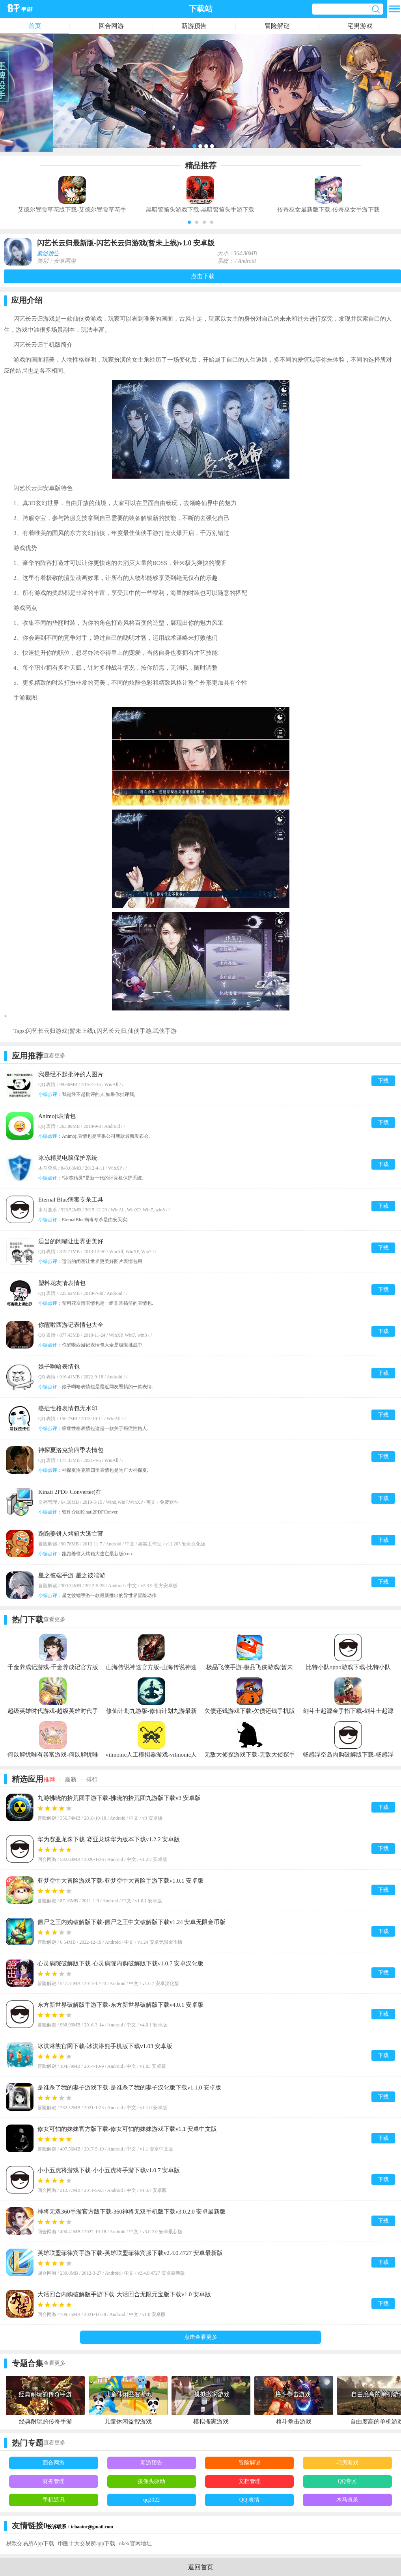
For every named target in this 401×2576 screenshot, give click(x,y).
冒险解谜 (277, 25)
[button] (189, 222)
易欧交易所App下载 (30, 2543)
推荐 (49, 1779)
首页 (34, 25)
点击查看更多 (200, 2337)
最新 (70, 1779)
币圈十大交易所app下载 (86, 2543)
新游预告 (194, 25)
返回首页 (200, 2567)
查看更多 (54, 1056)
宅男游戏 (360, 25)
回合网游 (111, 25)
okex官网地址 (135, 2543)
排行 (92, 1779)
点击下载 (202, 276)
